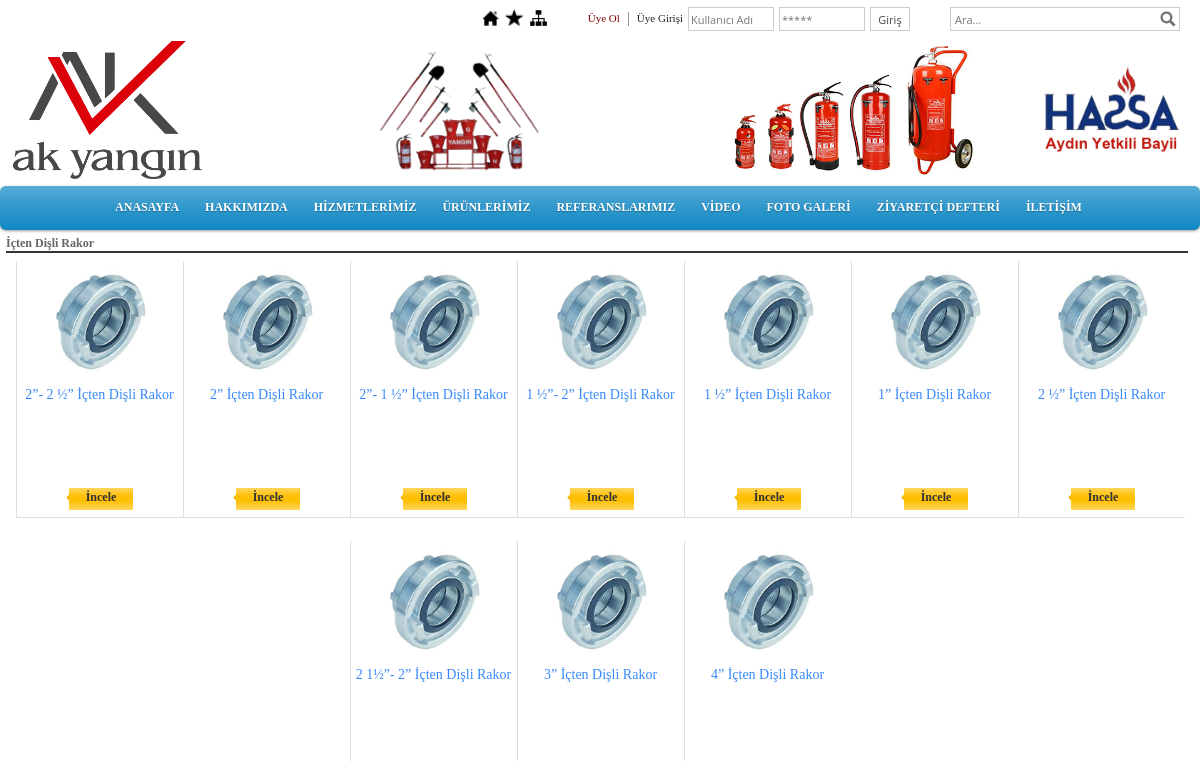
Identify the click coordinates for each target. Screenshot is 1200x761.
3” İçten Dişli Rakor (600, 674)
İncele (101, 497)
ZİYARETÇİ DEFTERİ (938, 207)
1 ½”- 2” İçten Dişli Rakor (600, 394)
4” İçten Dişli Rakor (767, 674)
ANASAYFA (147, 207)
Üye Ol (604, 18)
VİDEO (720, 207)
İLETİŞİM (1054, 207)
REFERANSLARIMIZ (615, 207)
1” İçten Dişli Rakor (934, 394)
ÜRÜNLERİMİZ (486, 207)
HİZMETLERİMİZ (365, 207)
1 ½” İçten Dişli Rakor (767, 394)
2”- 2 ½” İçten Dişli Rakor (99, 394)
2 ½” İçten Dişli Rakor (1101, 394)
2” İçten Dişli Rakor (266, 394)
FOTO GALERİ (808, 207)
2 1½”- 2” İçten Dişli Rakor (434, 674)
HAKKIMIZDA (246, 207)
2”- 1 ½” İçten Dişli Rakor (433, 394)
